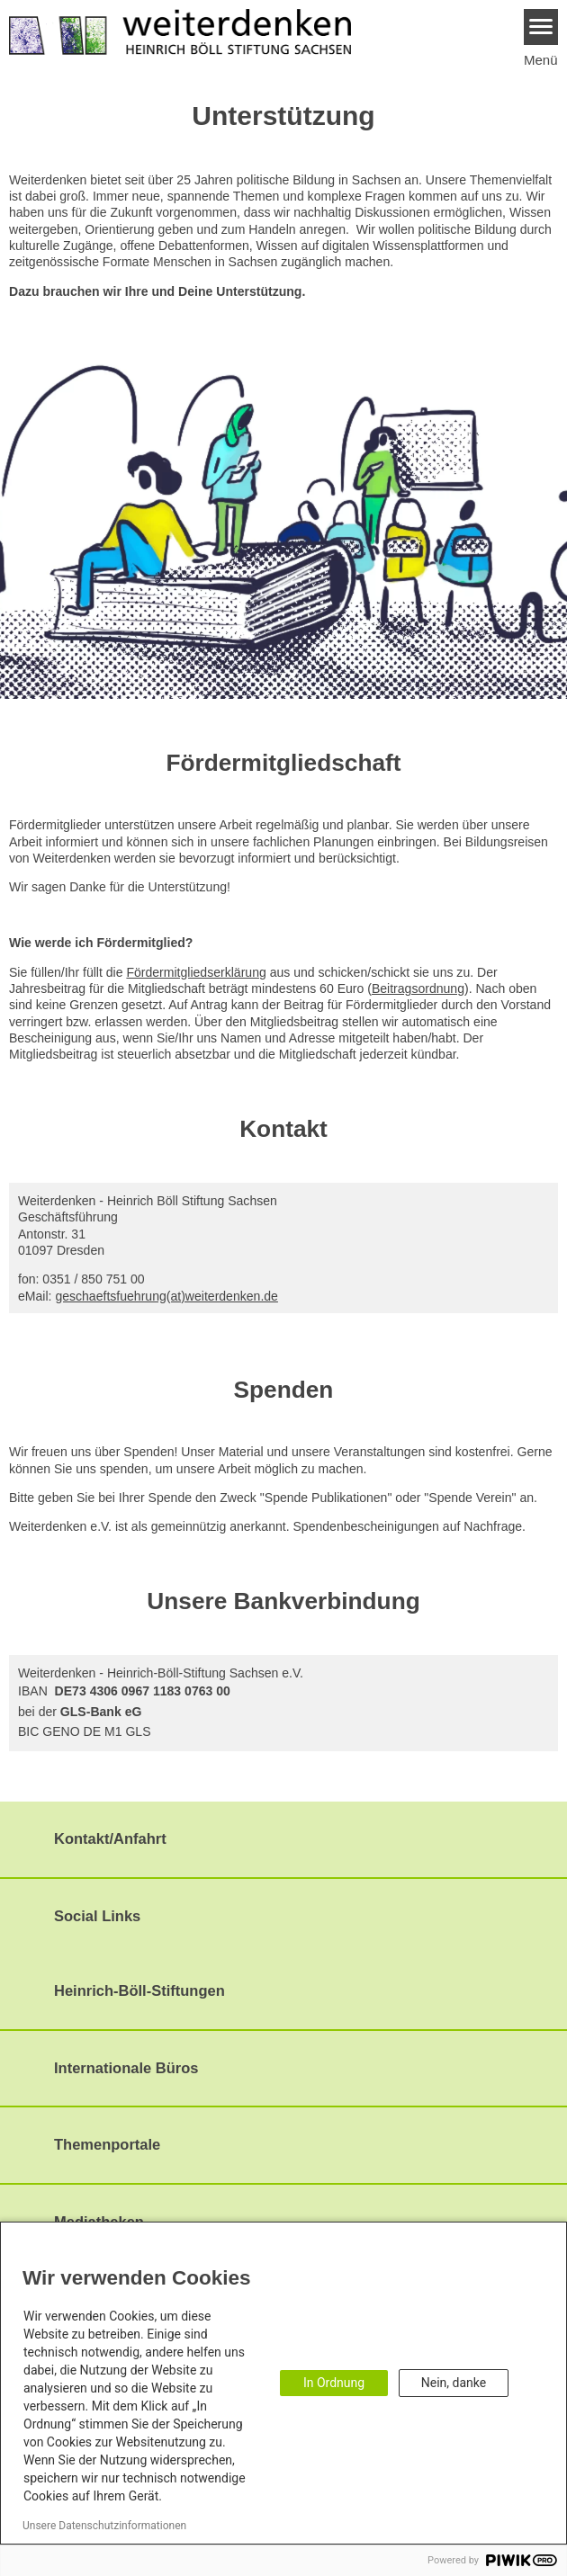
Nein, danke (453, 2382)
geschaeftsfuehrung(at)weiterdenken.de (166, 1296)
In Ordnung (333, 2382)
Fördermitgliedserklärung (196, 972)
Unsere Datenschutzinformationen (104, 2525)
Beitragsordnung (418, 988)
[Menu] (541, 27)
